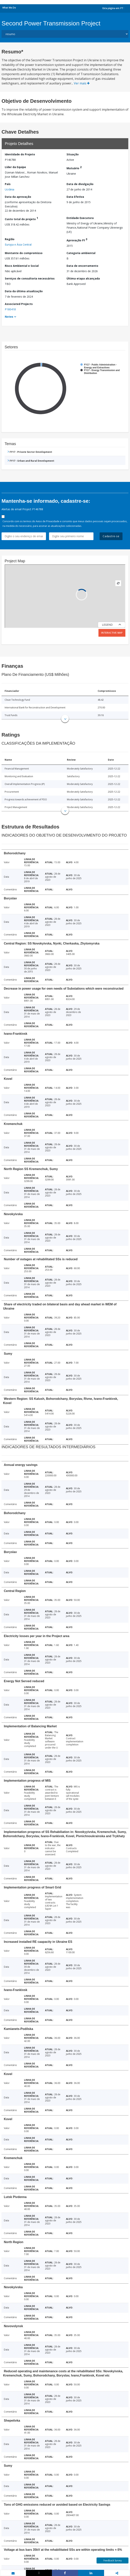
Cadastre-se (111, 536)
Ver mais (82, 83)
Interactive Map (112, 632)
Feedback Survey (112, 2560)
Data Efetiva (75, 197)
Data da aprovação (18, 197)
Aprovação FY (77, 239)
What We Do (9, 7)
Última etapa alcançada (83, 278)
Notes (9, 316)
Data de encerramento (82, 266)
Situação (73, 154)
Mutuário (74, 167)
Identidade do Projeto (20, 154)
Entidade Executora (80, 218)
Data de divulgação (80, 184)
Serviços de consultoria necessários (30, 278)
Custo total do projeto (21, 218)
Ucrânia (9, 189)
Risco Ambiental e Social (22, 266)
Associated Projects (19, 304)
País (8, 184)
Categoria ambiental (81, 253)
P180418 (10, 309)
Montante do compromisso (23, 253)
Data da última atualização (24, 291)
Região (9, 239)
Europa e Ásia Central (18, 244)
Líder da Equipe (15, 167)
